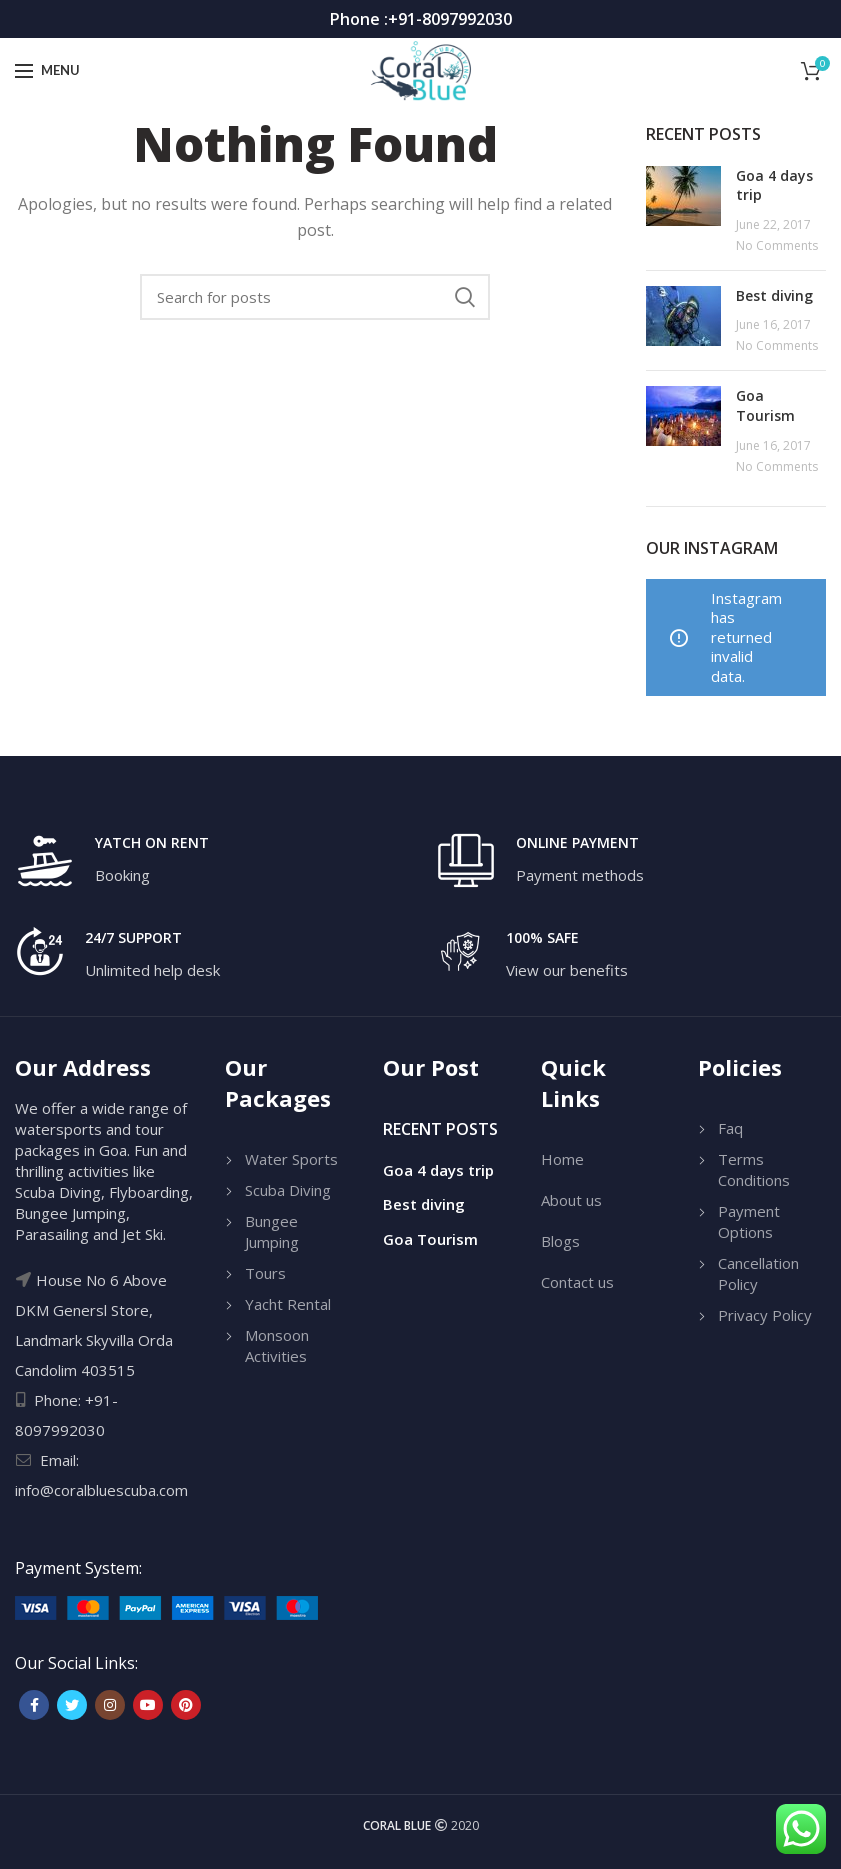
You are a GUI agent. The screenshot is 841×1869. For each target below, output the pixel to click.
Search (465, 297)
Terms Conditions (754, 1169)
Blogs (560, 1241)
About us (571, 1200)
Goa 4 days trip (438, 1170)
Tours (265, 1273)
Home (562, 1159)
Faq (730, 1128)
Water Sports (291, 1159)
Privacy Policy (765, 1315)
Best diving (774, 295)
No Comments (777, 245)
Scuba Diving (288, 1190)
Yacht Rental (288, 1304)
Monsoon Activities (277, 1345)
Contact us (577, 1282)
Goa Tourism (765, 405)
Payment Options (749, 1221)
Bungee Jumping (272, 1231)
